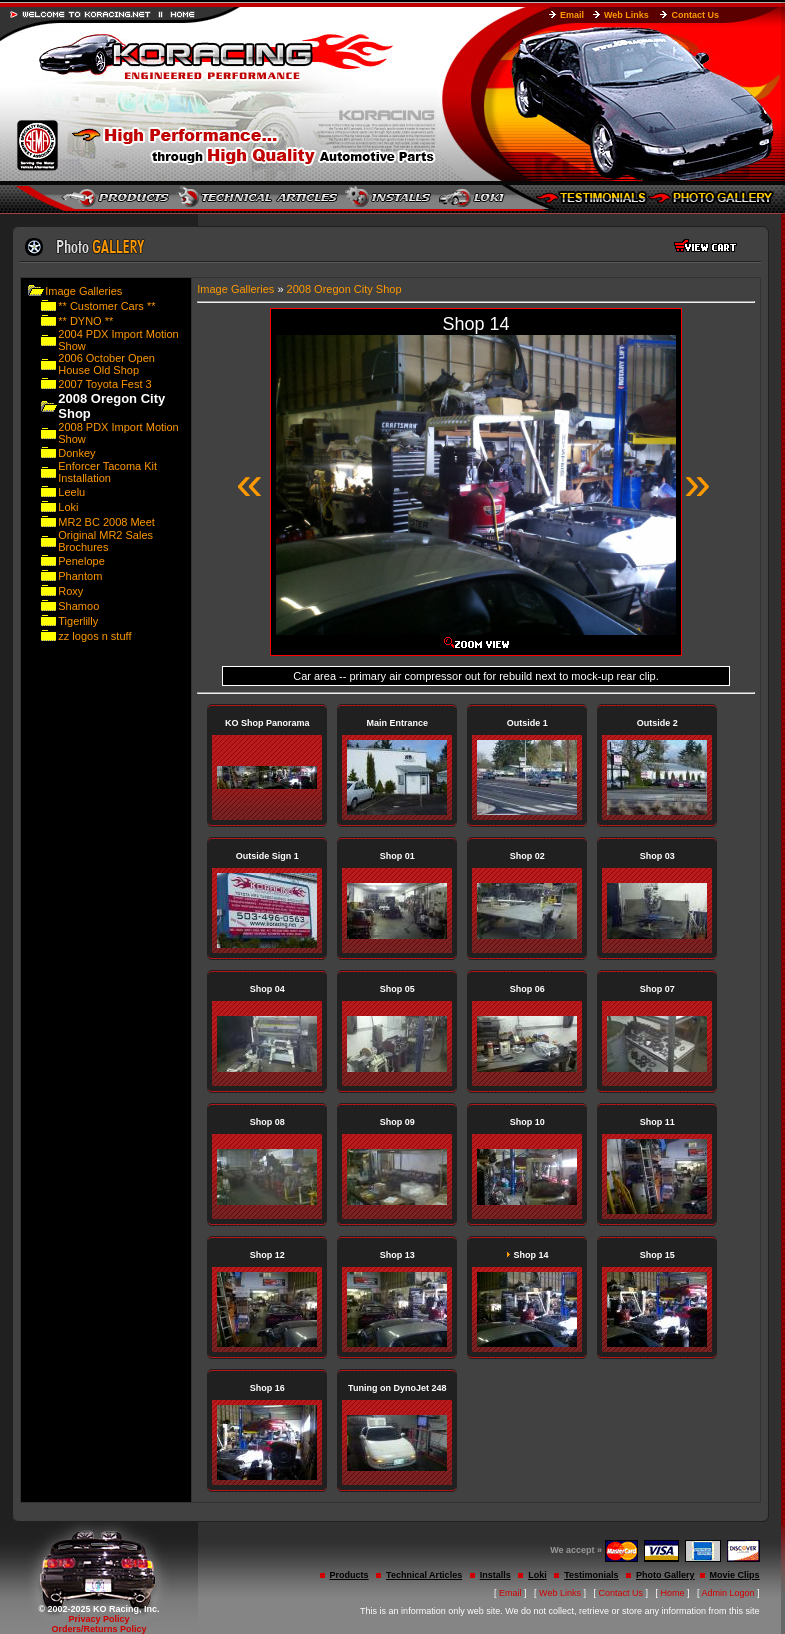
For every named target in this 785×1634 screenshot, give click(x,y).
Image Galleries (83, 291)
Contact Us (695, 15)
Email (572, 15)
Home (673, 1593)
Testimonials (591, 1575)
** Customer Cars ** (106, 306)
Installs (495, 1575)
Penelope (81, 561)
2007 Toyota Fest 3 (104, 384)
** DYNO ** (85, 321)
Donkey (76, 453)
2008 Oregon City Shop (344, 289)
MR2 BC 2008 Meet (106, 522)
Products (349, 1575)
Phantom (80, 576)
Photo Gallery (665, 1575)
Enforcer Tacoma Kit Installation (107, 472)
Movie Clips (735, 1575)
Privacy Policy (98, 1619)
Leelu (71, 492)
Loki (68, 507)
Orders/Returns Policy (98, 1629)
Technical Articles (424, 1575)
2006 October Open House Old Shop (106, 364)
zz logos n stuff (94, 636)
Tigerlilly (78, 621)
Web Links (626, 15)
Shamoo (78, 606)
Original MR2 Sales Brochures (105, 541)
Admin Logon (728, 1593)
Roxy (70, 591)
